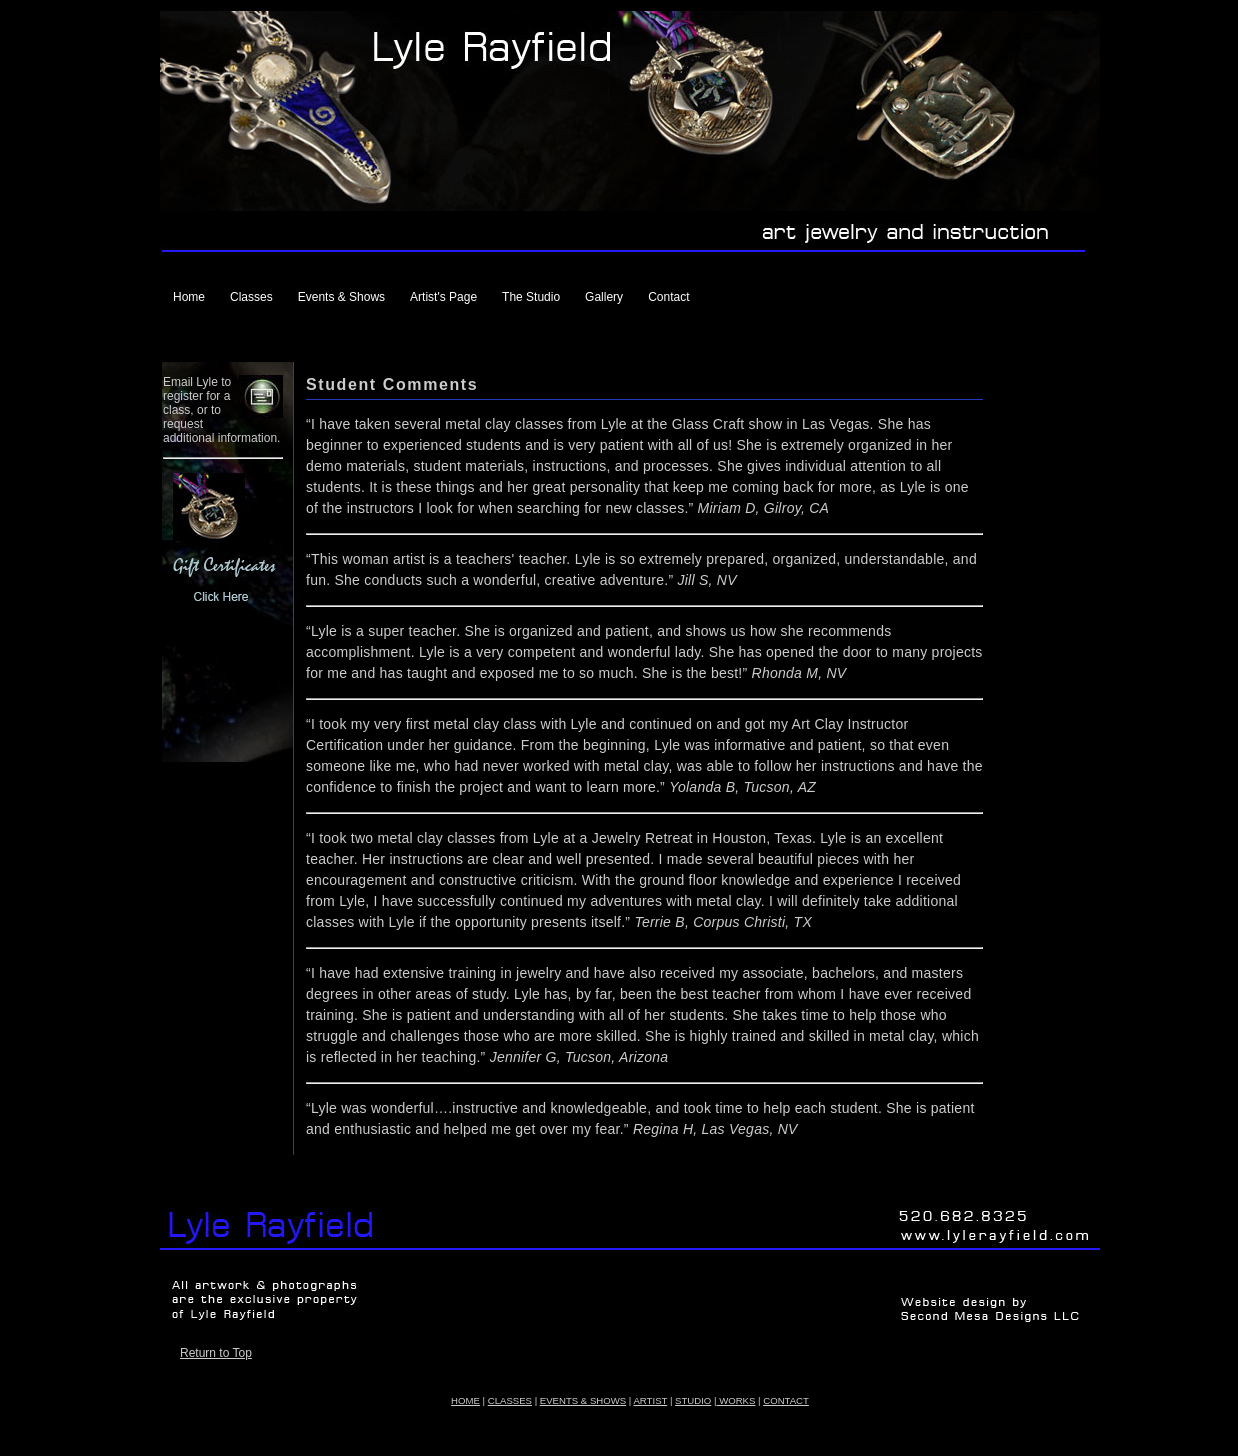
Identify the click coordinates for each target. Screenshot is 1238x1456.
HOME (465, 1400)
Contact (668, 297)
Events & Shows (341, 297)
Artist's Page (443, 297)
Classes (251, 297)
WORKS (735, 1400)
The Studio (531, 297)
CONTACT (786, 1400)
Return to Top (216, 1353)
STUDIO (693, 1400)
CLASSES (510, 1400)
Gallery (604, 297)
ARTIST (650, 1400)
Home (189, 297)
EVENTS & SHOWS (583, 1400)
